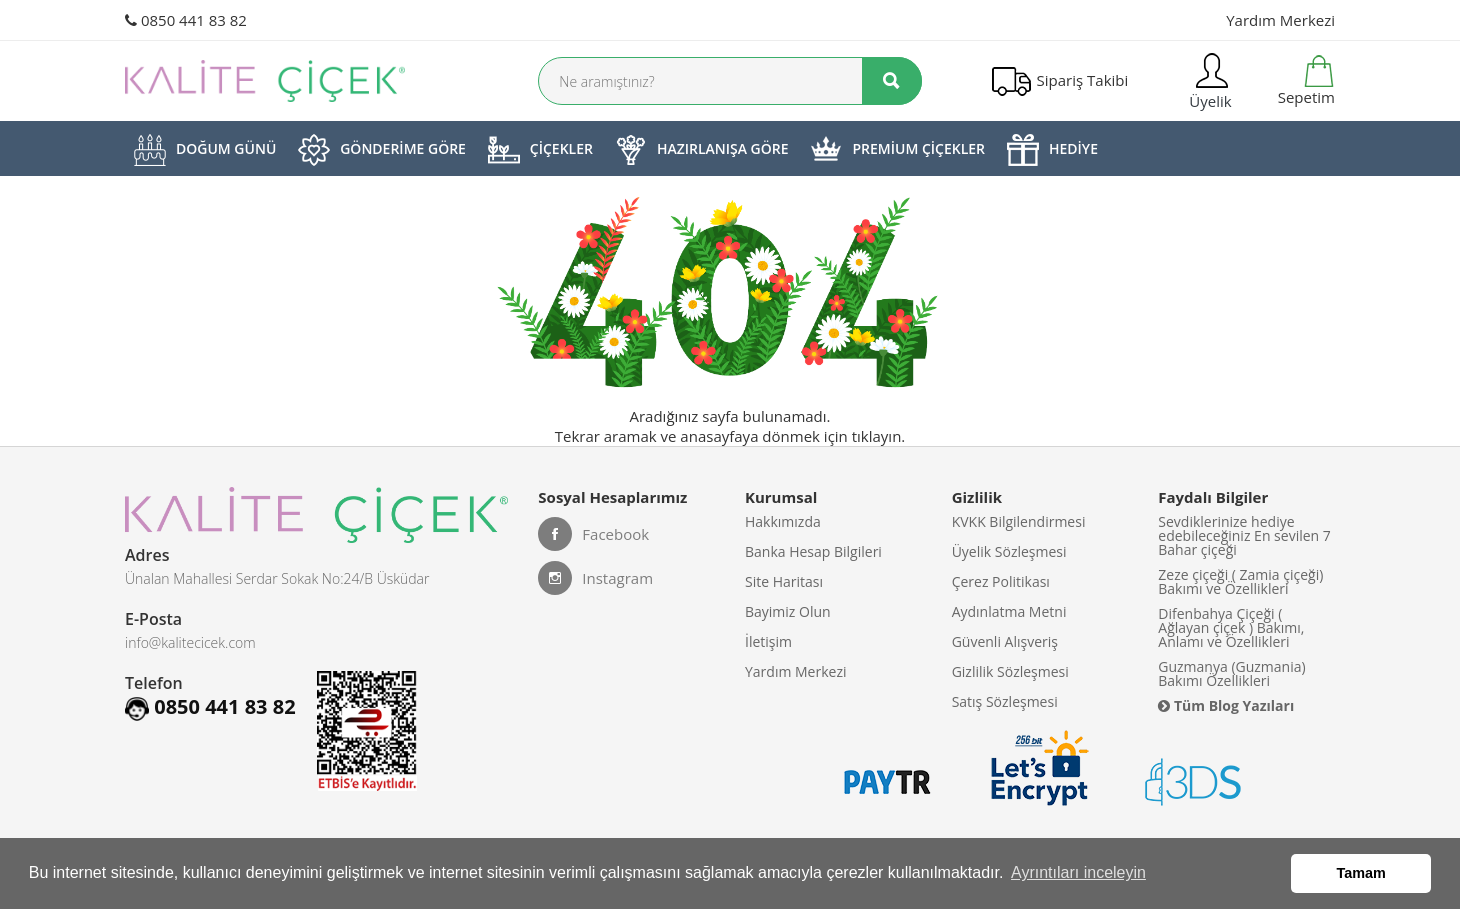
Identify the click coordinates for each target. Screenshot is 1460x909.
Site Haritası (784, 581)
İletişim (768, 641)
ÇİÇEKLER (540, 150)
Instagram (595, 578)
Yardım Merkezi (1280, 20)
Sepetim (1304, 81)
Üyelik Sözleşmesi (1009, 551)
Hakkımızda (783, 521)
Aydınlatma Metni (1009, 611)
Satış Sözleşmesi (1005, 701)
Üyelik (1208, 81)
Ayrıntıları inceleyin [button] (1078, 872)
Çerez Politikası (1001, 581)
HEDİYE (1052, 150)
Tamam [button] (1361, 873)
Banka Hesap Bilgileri (813, 551)
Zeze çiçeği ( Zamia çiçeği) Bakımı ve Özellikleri (1240, 581)
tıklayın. (879, 436)
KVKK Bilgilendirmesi (1019, 521)
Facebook (593, 534)
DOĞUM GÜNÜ (205, 150)
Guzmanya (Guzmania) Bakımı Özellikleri (1231, 673)
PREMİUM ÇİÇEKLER (897, 150)
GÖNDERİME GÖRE (382, 150)
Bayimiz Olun (788, 611)
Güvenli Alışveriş (1005, 641)
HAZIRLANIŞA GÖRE (702, 150)
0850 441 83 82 (186, 20)
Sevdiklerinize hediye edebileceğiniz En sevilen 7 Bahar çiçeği (1244, 535)
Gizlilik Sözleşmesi (1010, 671)
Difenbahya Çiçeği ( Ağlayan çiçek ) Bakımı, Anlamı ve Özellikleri (1231, 627)
